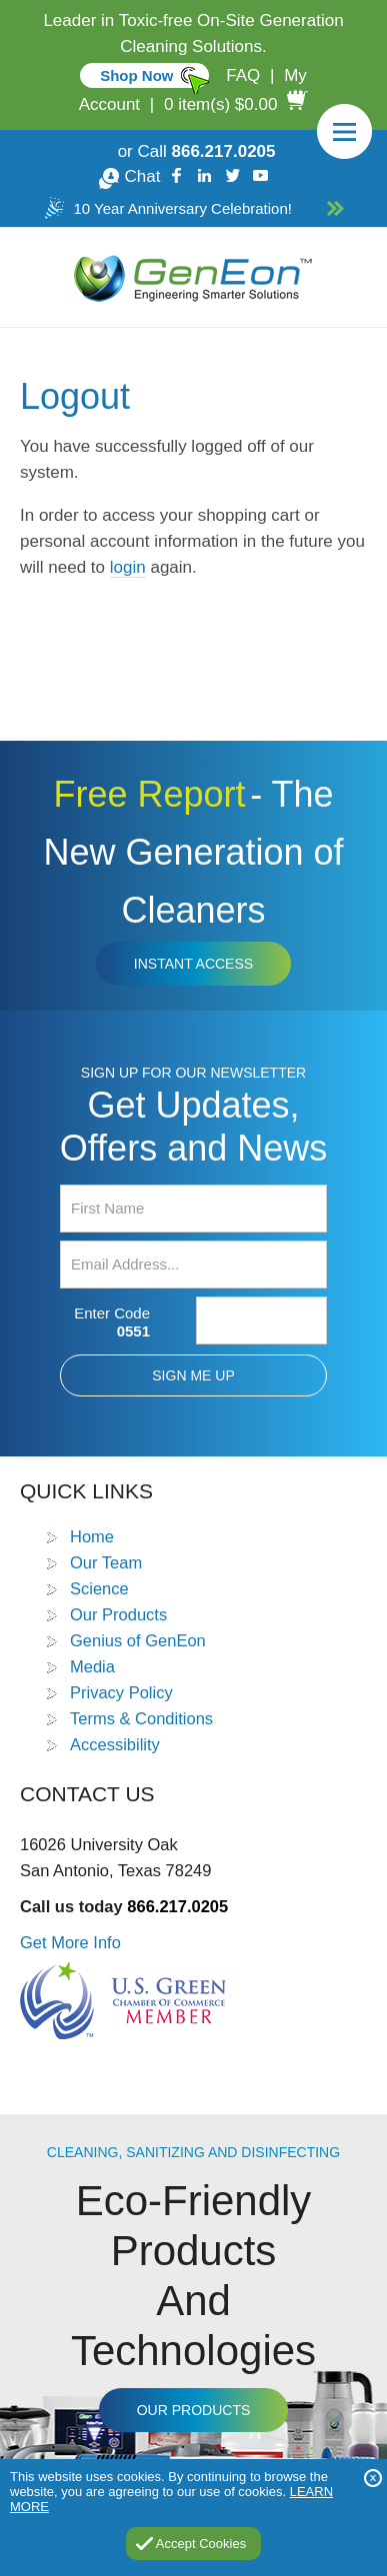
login (128, 567)
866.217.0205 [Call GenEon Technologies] (224, 151)
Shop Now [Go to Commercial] (136, 75)
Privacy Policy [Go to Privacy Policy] (121, 1692)
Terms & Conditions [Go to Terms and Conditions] (141, 1718)
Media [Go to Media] (92, 1666)
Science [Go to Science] (99, 1588)
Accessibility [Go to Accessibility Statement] (115, 1744)
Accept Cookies (201, 2543)
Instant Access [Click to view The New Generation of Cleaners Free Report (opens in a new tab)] (193, 964)
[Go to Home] (194, 277)
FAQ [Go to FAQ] (243, 75)
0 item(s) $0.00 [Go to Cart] (220, 104)
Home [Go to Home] (92, 1536)
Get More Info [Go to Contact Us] (70, 1942)
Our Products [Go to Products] (118, 1614)
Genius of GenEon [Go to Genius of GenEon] (138, 1640)
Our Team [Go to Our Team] (106, 1562)
